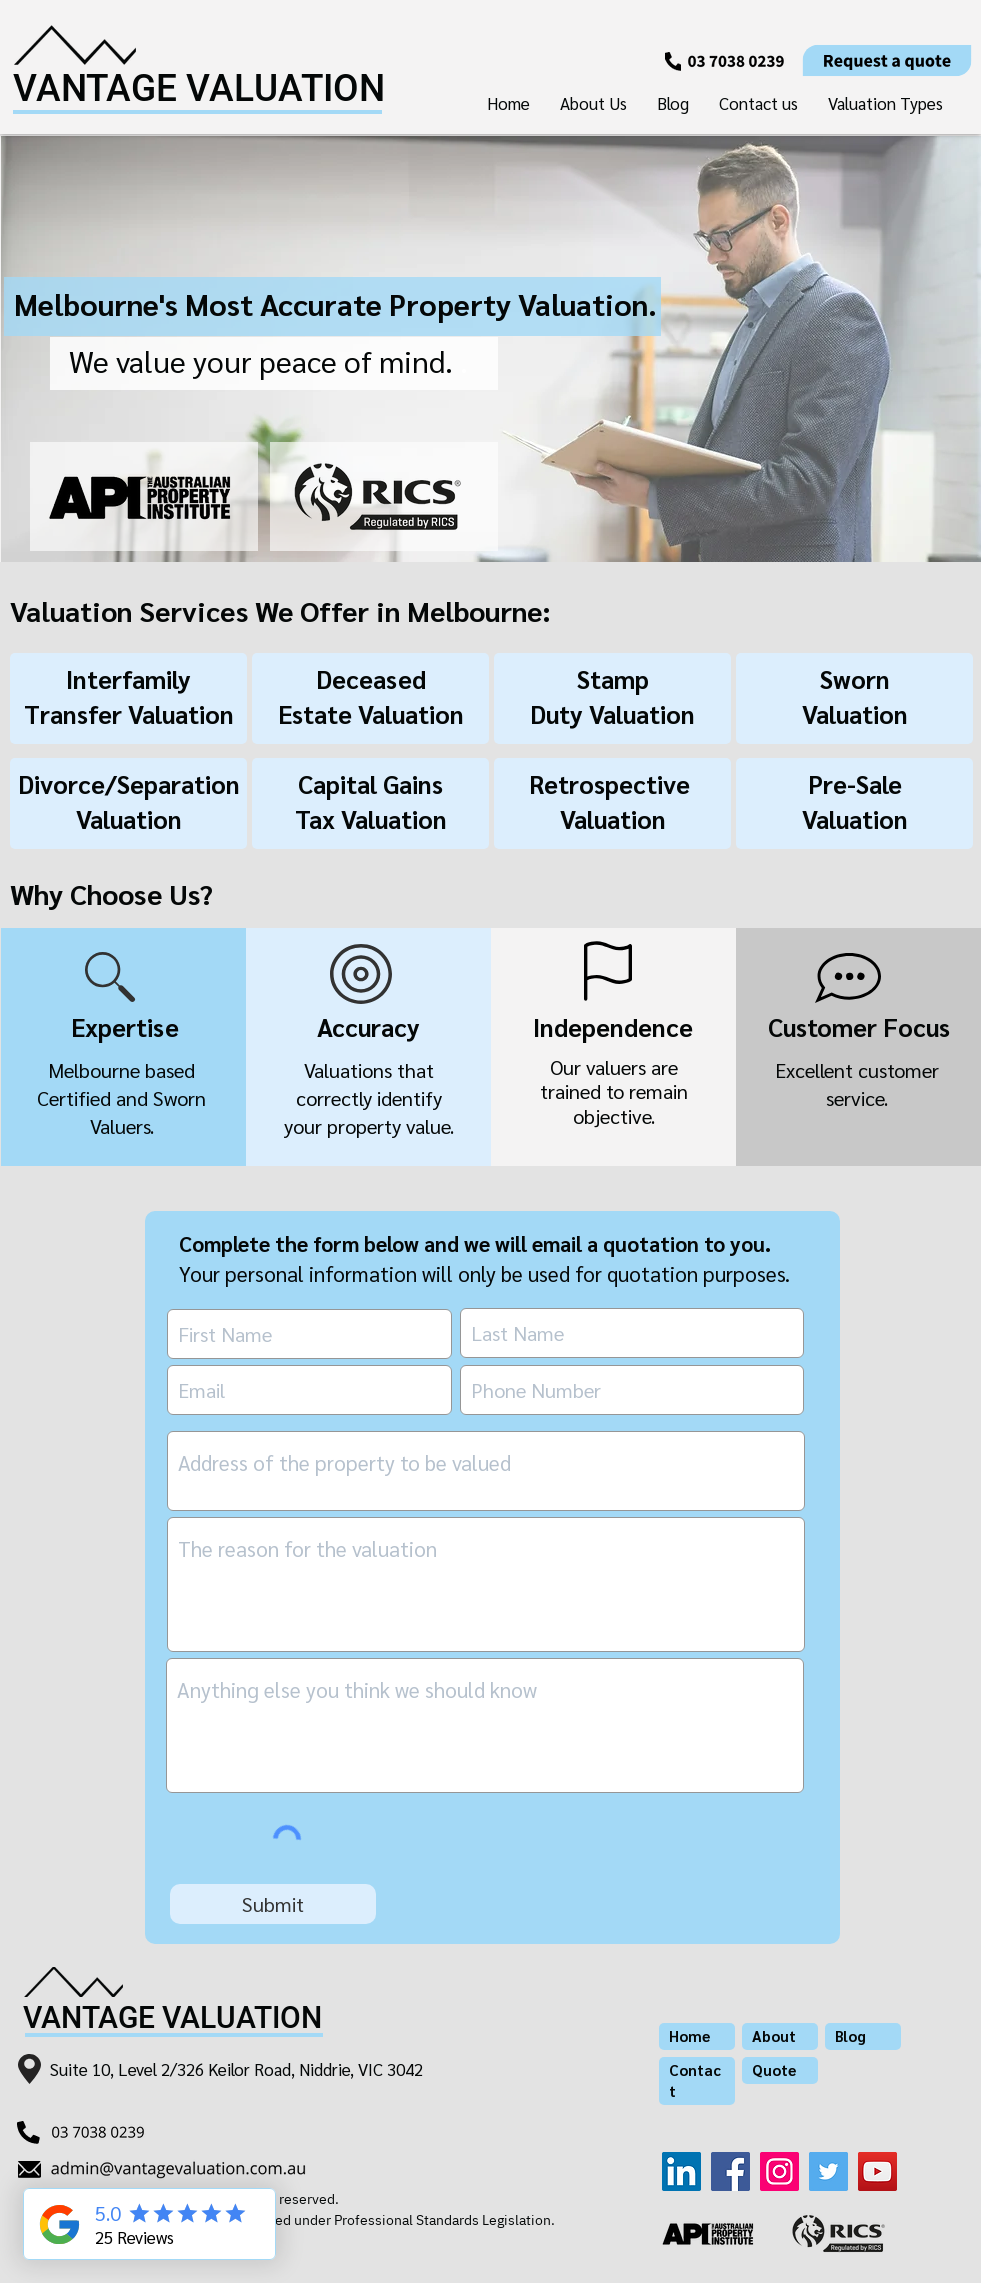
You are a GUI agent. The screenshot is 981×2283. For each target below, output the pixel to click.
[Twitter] (828, 2171)
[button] (885, 103)
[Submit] (273, 1904)
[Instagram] (779, 2171)
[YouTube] (877, 2171)
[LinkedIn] (681, 2171)
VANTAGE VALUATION (199, 88)
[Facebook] (730, 2171)
